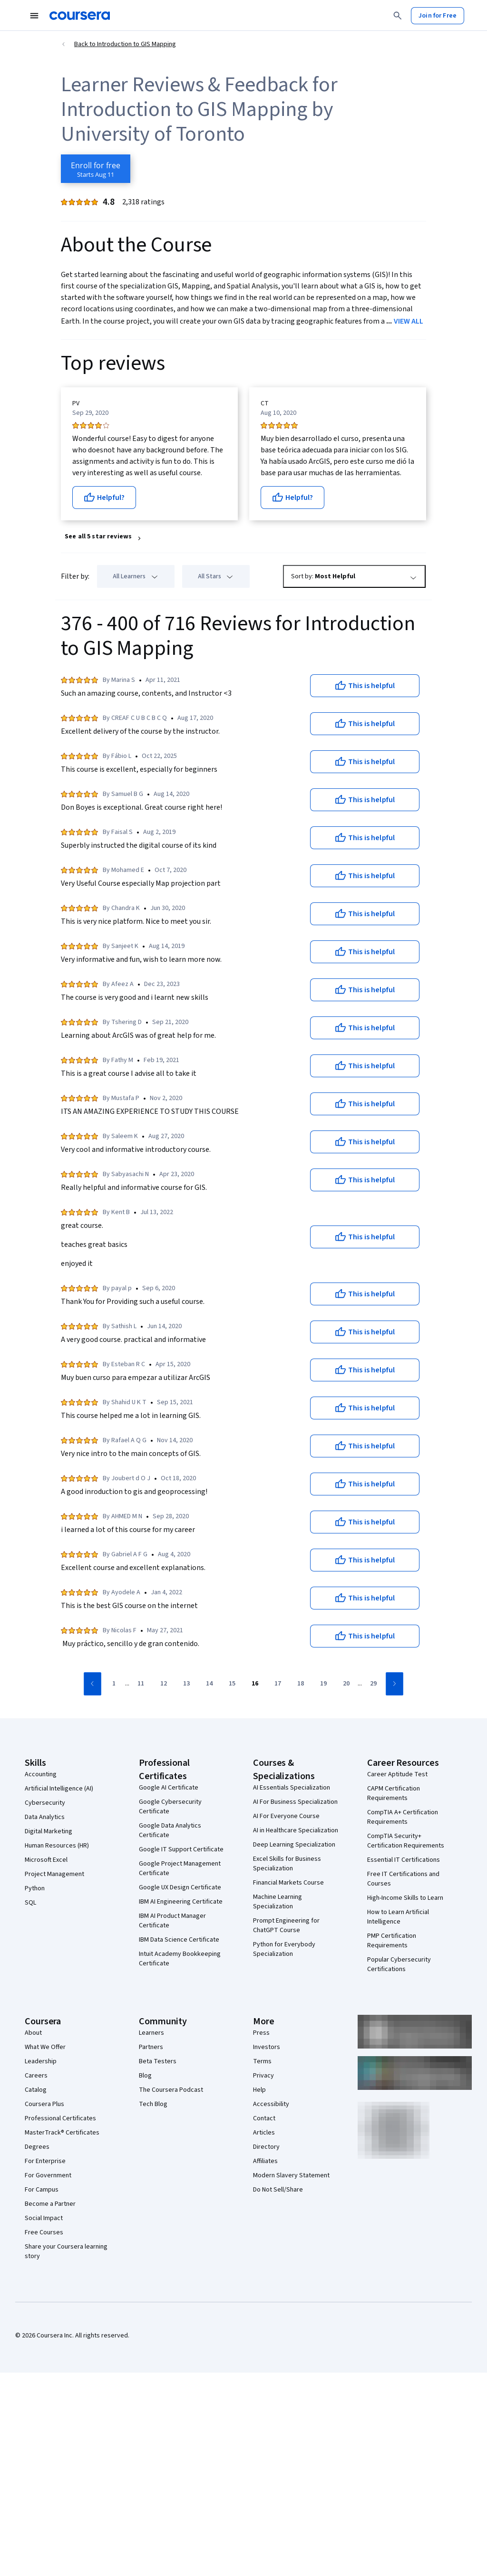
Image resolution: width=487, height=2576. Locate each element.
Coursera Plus (44, 2104)
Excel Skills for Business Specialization (287, 1863)
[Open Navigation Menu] (34, 15)
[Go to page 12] (163, 1684)
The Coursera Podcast (171, 2090)
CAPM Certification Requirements (393, 1793)
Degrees (37, 2147)
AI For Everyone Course (286, 1816)
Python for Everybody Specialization (284, 1949)
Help (259, 2090)
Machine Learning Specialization (277, 1901)
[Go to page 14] (209, 1684)
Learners (151, 2033)
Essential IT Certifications (403, 1860)
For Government (48, 2175)
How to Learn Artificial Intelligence (398, 1916)
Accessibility (271, 2104)
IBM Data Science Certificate (179, 1939)
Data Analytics (45, 1817)
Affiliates (265, 2161)
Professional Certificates (60, 2118)
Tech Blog (153, 2104)
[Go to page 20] (346, 1684)
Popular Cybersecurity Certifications (399, 1964)
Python (35, 1888)
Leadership (41, 2061)
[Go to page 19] (323, 1684)
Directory (266, 2147)
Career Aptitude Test (397, 1774)
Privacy (263, 2075)
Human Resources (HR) (57, 1845)
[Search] (397, 15)
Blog (145, 2075)
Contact (264, 2118)
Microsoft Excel (46, 1860)
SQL (30, 1902)
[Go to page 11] (140, 1684)
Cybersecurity (45, 1803)
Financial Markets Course (288, 1882)
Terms (262, 2061)
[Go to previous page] (92, 1683)
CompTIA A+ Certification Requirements (402, 1817)
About (33, 2033)
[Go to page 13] (186, 1684)
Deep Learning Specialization (294, 1844)
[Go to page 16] (254, 1684)
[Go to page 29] (373, 1684)
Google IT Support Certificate (181, 1849)
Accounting (41, 1774)
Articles (264, 2132)
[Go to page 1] (113, 1684)
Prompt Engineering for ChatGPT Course (286, 1925)
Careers (36, 2075)
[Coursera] (79, 15)
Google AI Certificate (168, 1787)
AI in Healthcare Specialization (295, 1830)
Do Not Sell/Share (278, 2189)
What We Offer (45, 2047)
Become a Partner (50, 2204)
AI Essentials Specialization (291, 1787)
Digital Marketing (48, 1831)
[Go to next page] (394, 1683)
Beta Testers (157, 2061)
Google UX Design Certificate (180, 1887)
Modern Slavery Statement (291, 2175)
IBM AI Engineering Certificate (181, 1901)
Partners (151, 2047)
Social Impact (44, 2218)
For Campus (41, 2189)
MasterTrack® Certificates (62, 2132)
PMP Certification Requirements (391, 1940)
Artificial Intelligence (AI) (59, 1788)
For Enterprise (45, 2161)
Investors (266, 2047)
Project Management (54, 1874)
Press (261, 2033)
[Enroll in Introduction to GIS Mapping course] (95, 168)
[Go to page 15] (232, 1684)
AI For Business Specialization (295, 1802)
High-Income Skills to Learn (405, 1898)
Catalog (36, 2090)
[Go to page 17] (277, 1684)
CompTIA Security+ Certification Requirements (405, 1840)
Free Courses (44, 2232)
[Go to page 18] (300, 1684)
